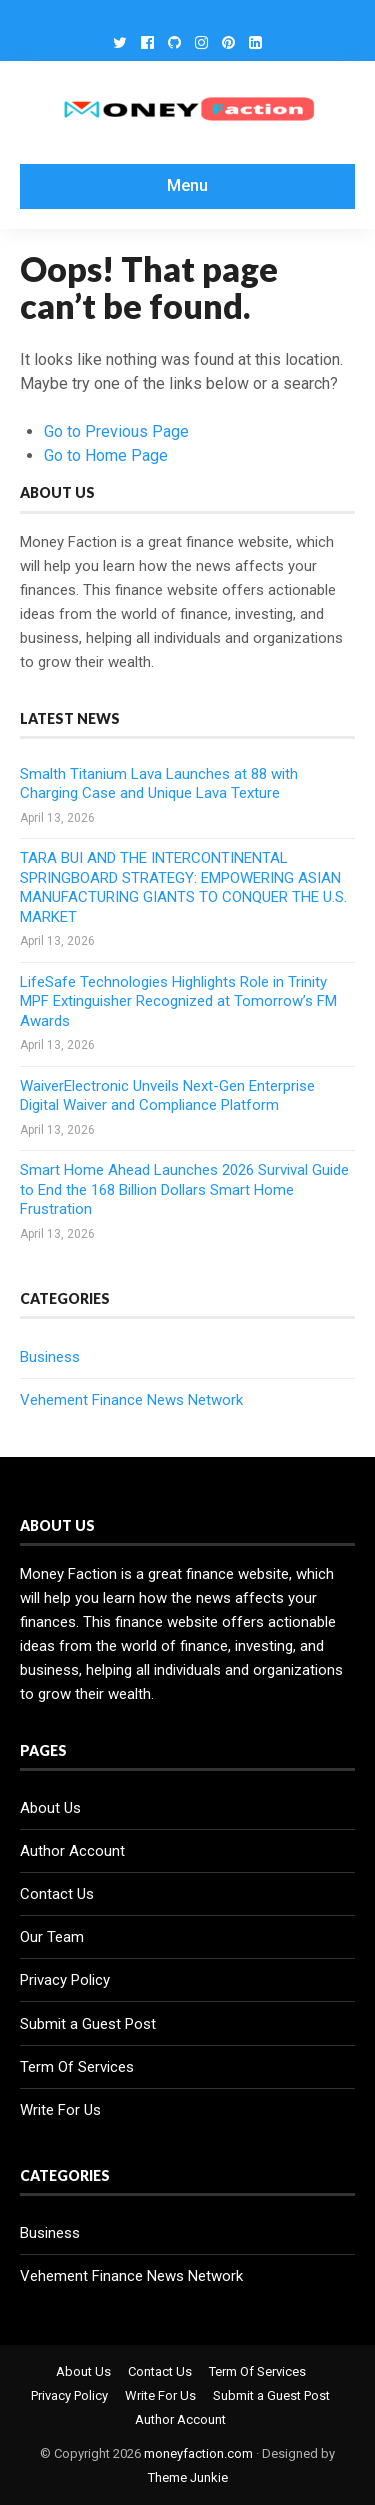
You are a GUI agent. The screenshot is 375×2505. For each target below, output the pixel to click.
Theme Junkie (188, 2477)
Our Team (52, 1937)
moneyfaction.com (198, 2453)
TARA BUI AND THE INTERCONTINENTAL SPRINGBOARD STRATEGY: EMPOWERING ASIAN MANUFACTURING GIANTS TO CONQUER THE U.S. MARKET (183, 887)
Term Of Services (77, 2067)
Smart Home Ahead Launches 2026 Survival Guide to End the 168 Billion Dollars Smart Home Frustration (184, 1189)
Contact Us (57, 1894)
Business (50, 1357)
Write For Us (60, 2110)
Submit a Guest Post (88, 2024)
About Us (50, 1808)
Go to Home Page (106, 455)
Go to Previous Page (116, 431)
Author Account (72, 1851)
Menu (187, 185)
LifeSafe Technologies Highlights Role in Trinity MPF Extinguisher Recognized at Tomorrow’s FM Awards (178, 1001)
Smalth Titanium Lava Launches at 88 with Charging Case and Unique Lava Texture (159, 784)
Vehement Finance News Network (131, 1400)
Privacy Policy (65, 1980)
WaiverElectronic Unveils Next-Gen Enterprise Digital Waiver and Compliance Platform (167, 1096)
